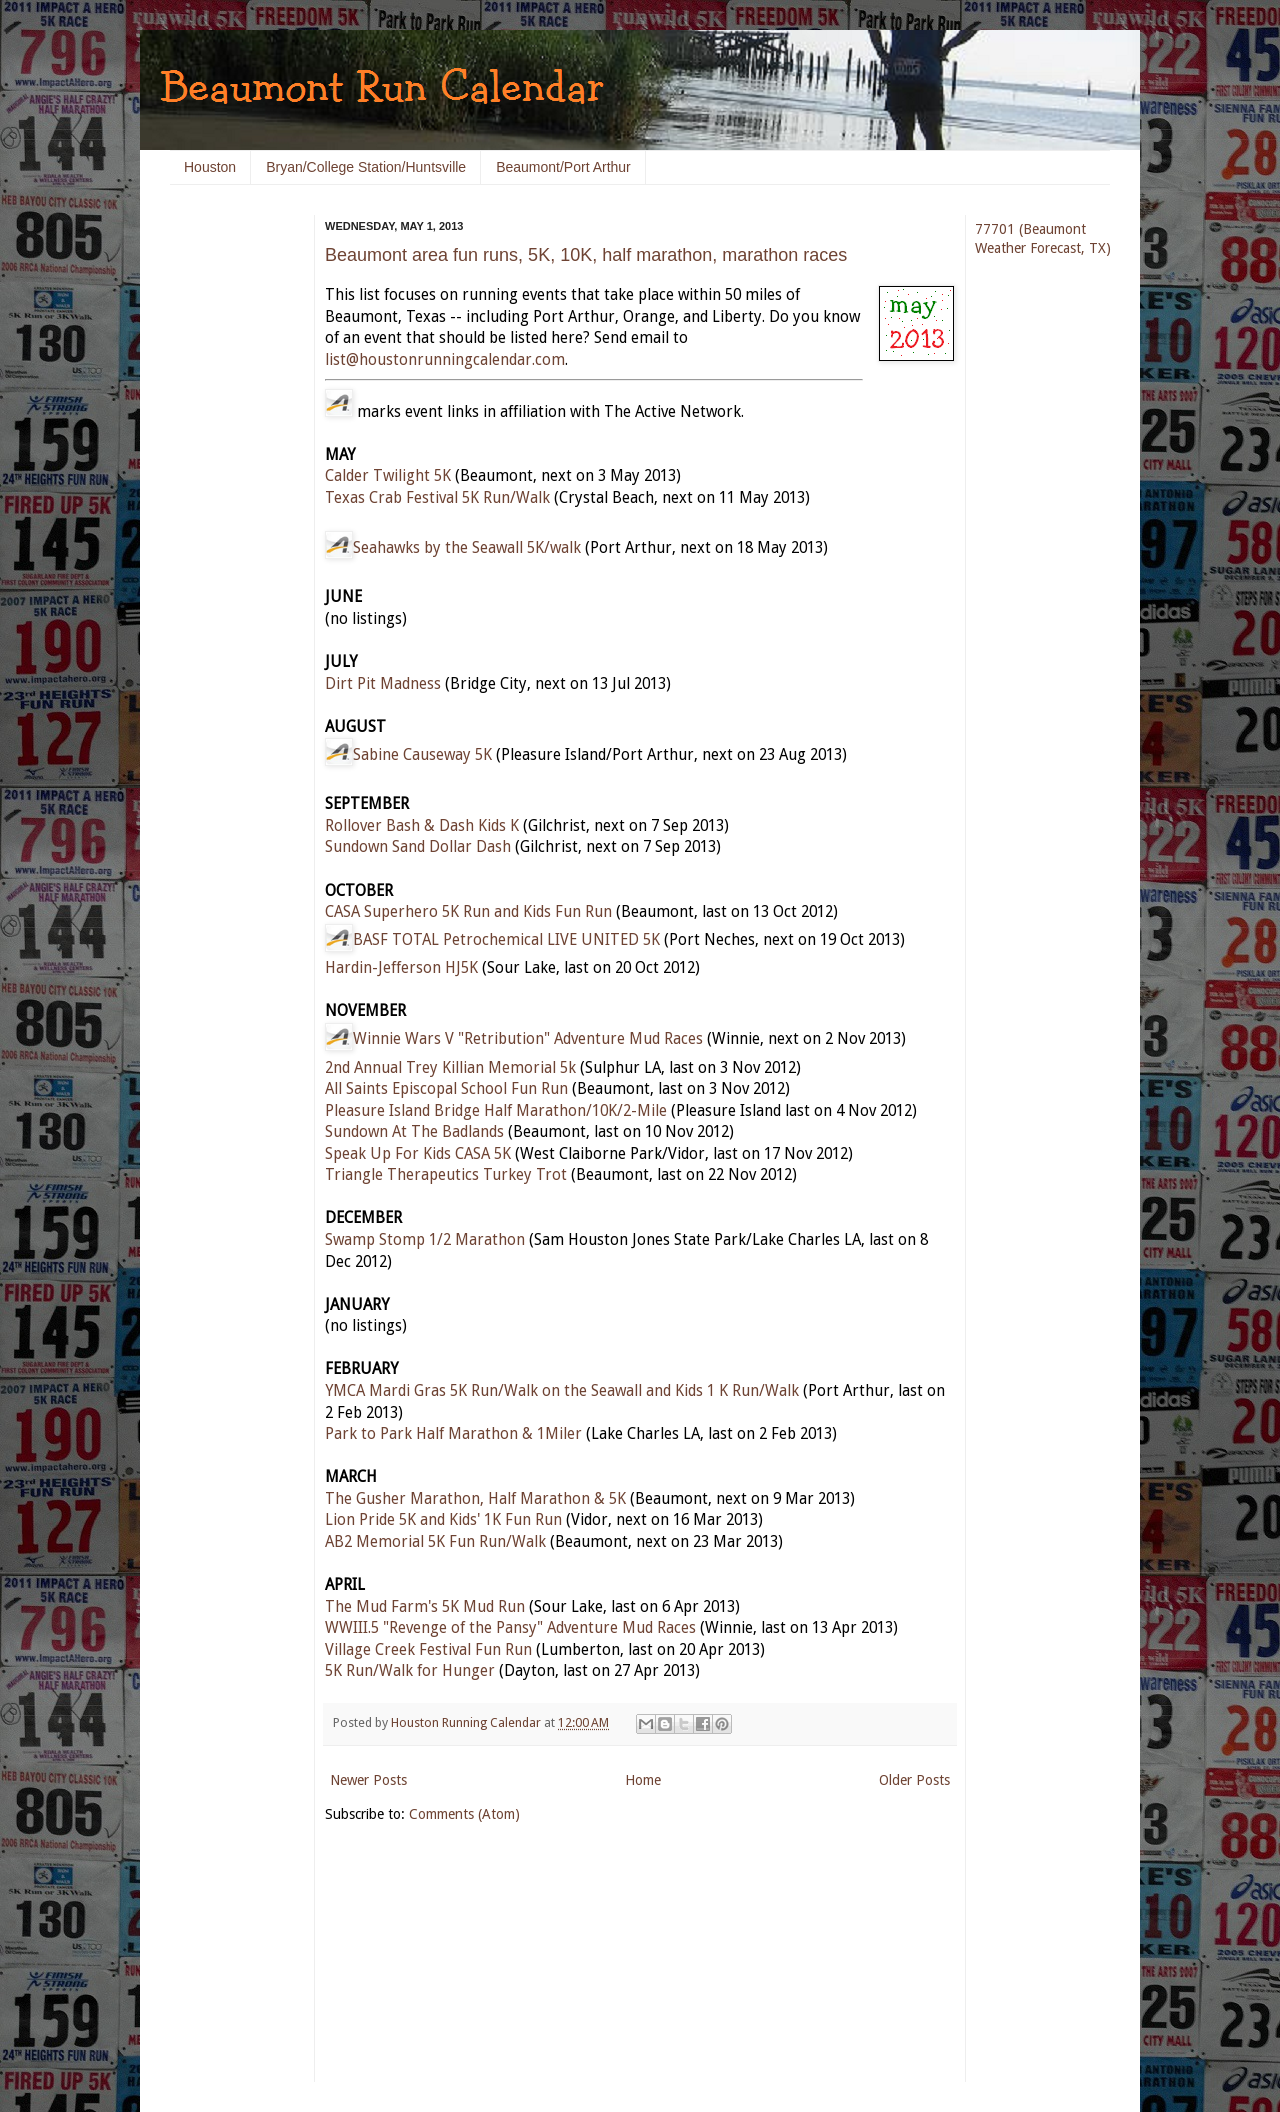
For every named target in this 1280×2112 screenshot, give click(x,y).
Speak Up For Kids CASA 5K (418, 1154)
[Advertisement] (230, 520)
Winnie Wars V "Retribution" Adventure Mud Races (528, 1039)
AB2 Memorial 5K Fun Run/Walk (435, 1542)
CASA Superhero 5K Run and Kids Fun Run (468, 912)
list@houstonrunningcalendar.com (445, 360)
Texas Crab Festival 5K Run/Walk (437, 498)
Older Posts (914, 1780)
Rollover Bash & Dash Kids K (422, 826)
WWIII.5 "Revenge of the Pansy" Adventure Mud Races (510, 1628)
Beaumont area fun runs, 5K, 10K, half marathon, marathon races (586, 255)
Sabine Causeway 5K (422, 755)
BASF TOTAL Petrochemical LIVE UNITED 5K (506, 940)
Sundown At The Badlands (414, 1132)
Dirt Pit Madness (383, 684)
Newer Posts (368, 1780)
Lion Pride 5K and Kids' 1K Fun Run (443, 1520)
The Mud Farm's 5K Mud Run (425, 1607)
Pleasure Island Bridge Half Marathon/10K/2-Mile (496, 1111)
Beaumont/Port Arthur (563, 167)
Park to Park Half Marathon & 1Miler (453, 1434)
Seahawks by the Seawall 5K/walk (467, 548)
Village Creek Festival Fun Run (428, 1650)
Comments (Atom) (464, 1814)
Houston (210, 167)
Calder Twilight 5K (388, 476)
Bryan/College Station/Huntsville (366, 167)
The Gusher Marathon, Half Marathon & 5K (475, 1499)
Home (643, 1780)
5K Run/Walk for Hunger (410, 1671)
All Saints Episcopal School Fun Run (446, 1089)
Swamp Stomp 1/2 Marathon (425, 1240)
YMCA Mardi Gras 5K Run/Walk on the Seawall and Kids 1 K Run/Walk (562, 1391)
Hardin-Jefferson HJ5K (401, 968)
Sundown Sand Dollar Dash (418, 847)
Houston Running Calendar (467, 1722)
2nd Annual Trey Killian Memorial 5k (450, 1068)
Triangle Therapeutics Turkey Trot (446, 1175)
